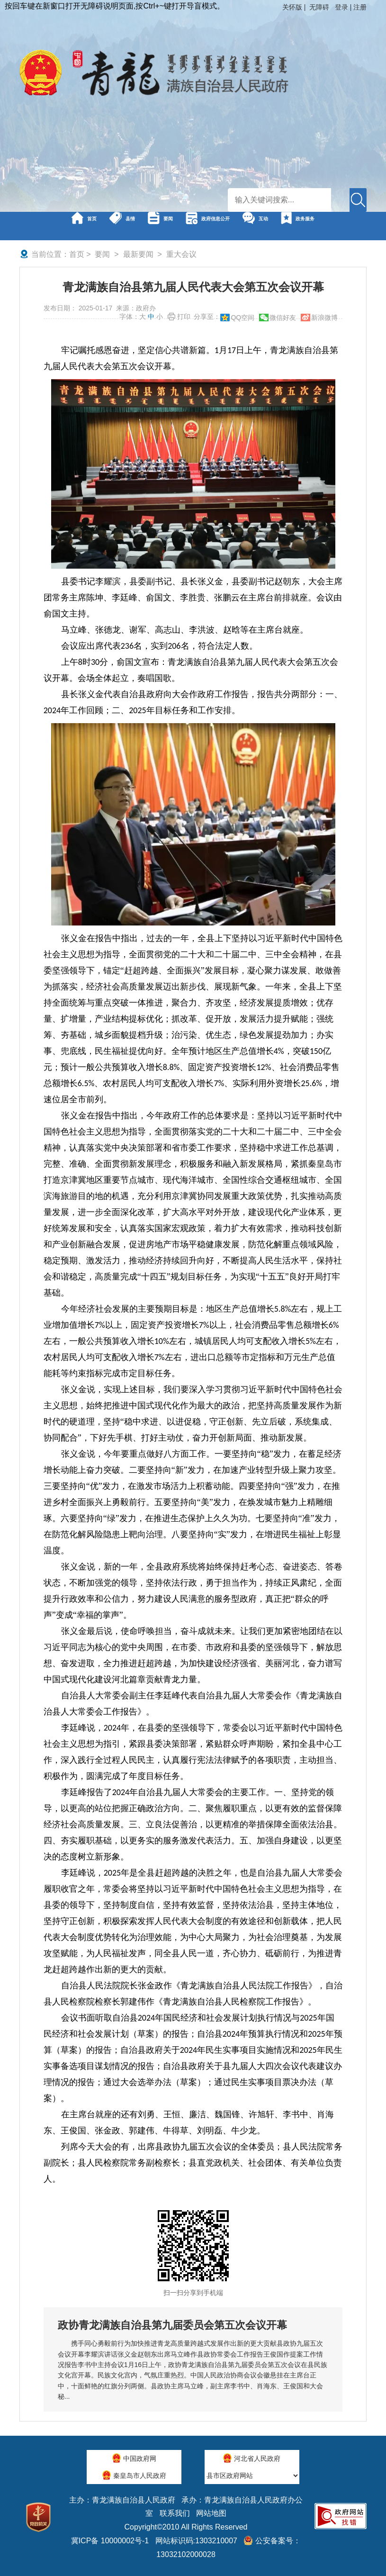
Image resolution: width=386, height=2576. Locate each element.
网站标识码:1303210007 (196, 2541)
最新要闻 (138, 254)
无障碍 (319, 7)
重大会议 (181, 254)
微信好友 (282, 317)
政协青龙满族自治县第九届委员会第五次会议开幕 (172, 2325)
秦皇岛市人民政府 (134, 2475)
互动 (328, 226)
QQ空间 (242, 317)
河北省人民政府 (251, 2458)
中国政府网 (134, 2458)
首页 (57, 226)
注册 (360, 7)
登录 (341, 7)
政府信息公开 (251, 226)
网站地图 (211, 2513)
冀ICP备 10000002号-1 (110, 2541)
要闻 (174, 226)
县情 (115, 226)
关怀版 (292, 7)
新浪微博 (324, 317)
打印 (183, 316)
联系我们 (175, 2513)
